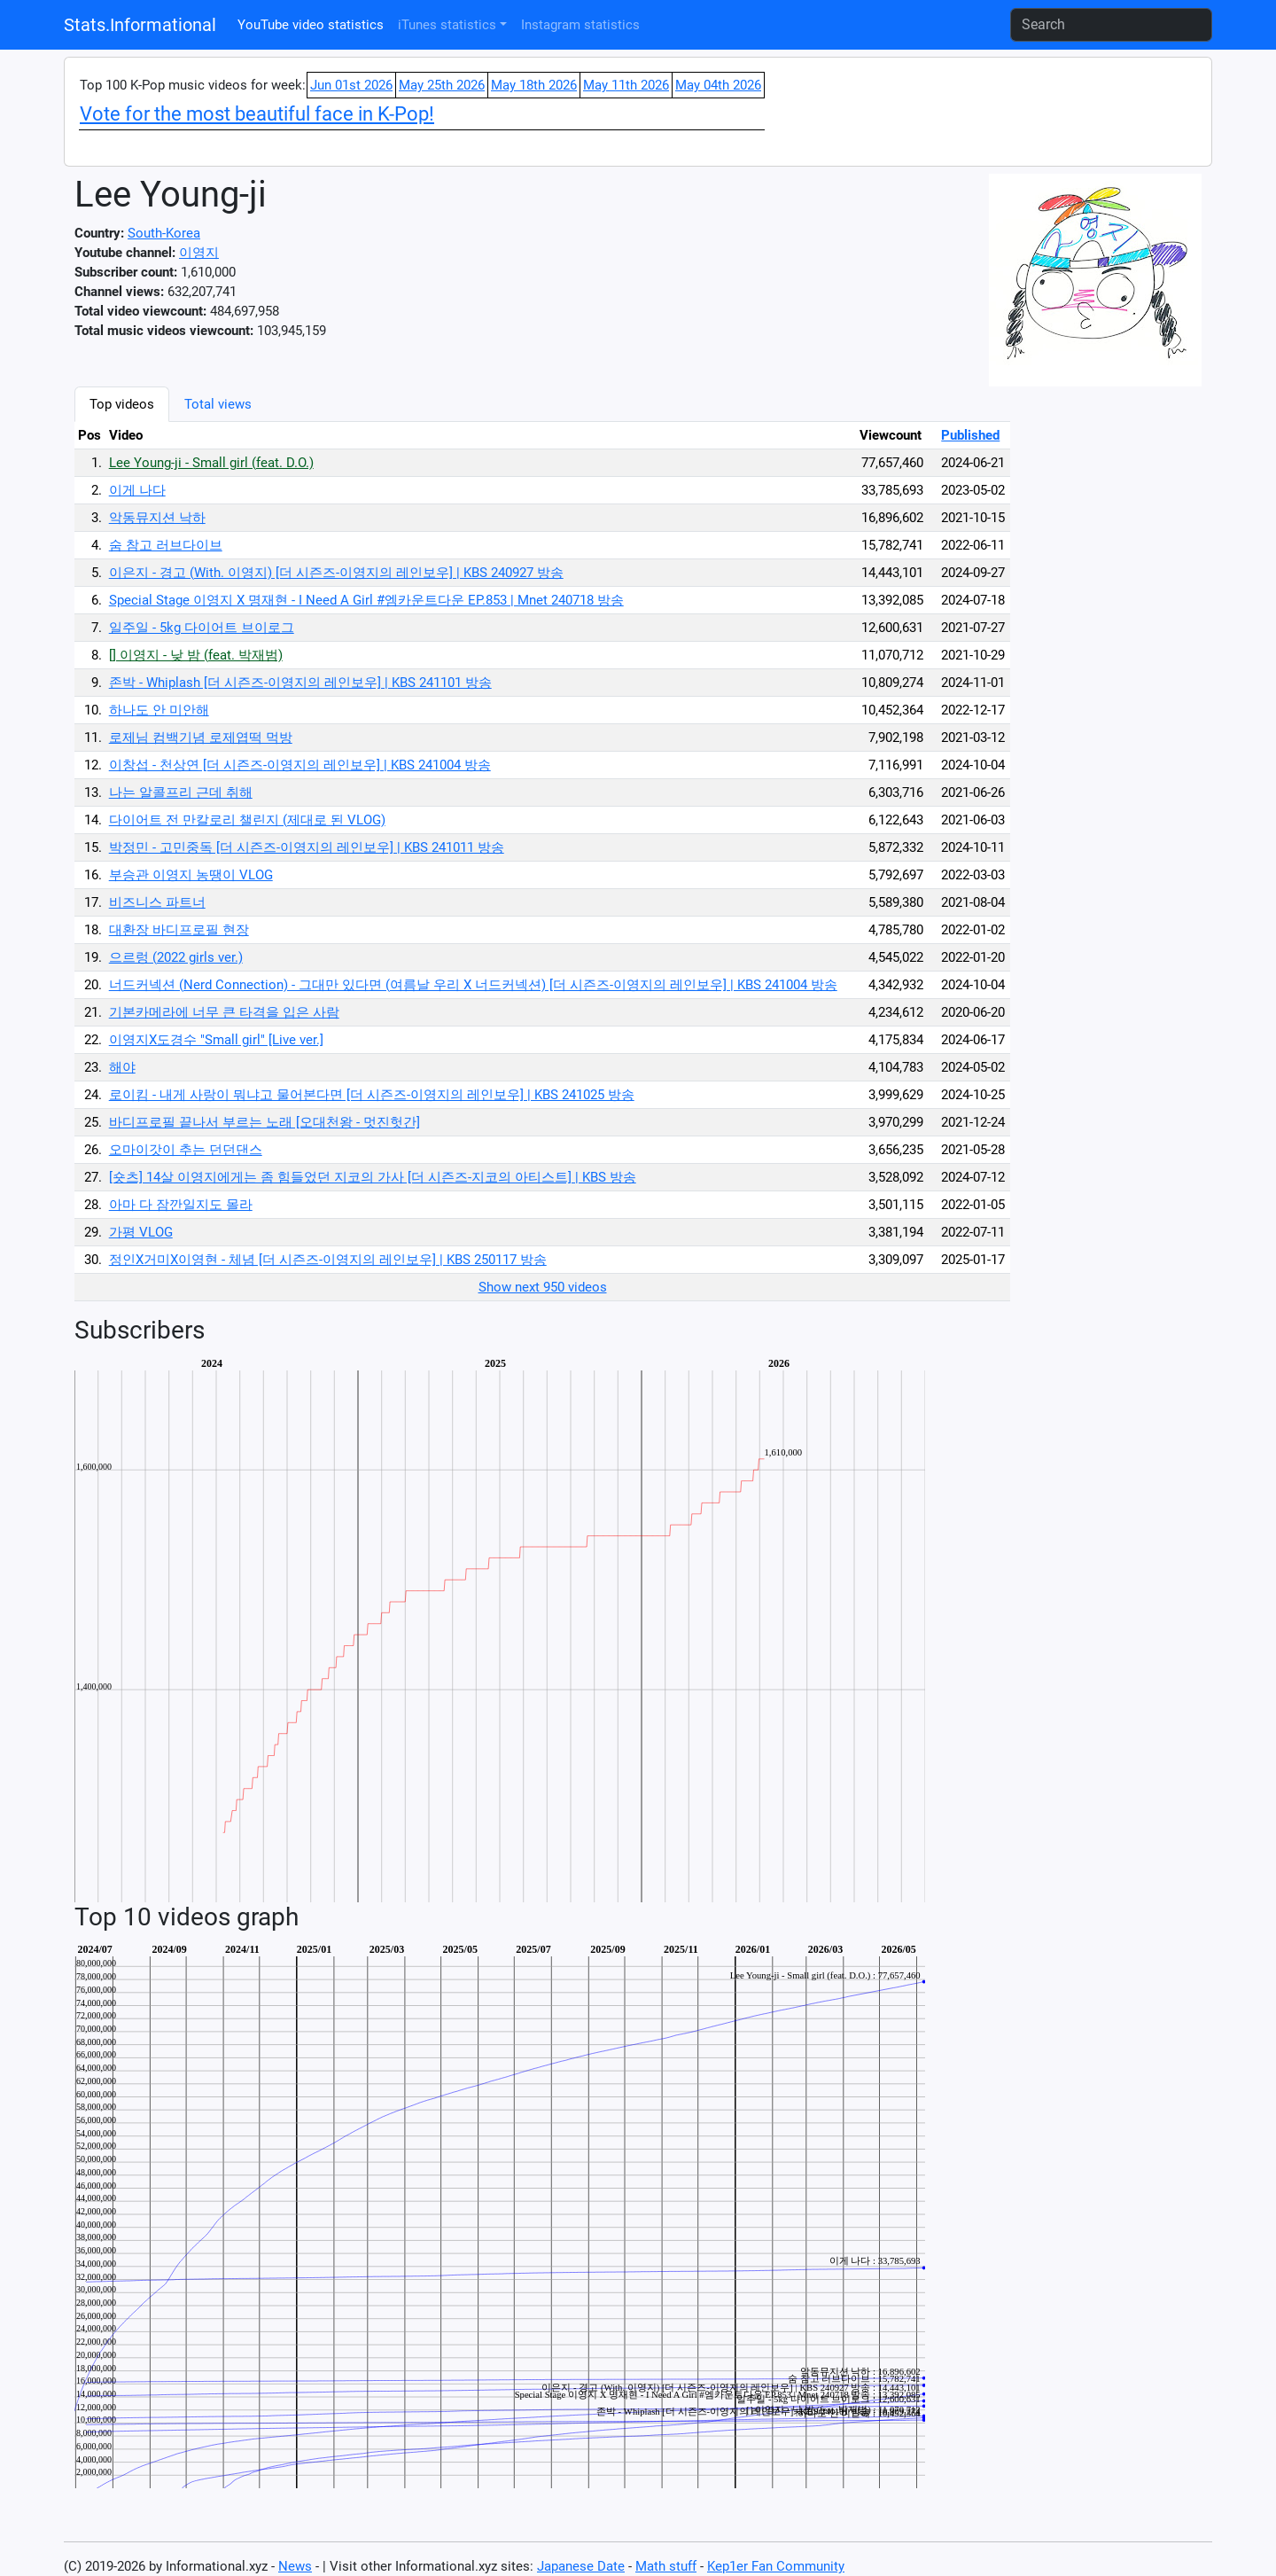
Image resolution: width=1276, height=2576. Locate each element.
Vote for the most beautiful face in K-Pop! (257, 114)
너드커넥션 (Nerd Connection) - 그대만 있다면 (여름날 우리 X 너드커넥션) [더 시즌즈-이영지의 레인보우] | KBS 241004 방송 (473, 985)
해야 (122, 1067)
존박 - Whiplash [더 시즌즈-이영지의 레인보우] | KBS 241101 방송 (300, 683)
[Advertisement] (1102, 652)
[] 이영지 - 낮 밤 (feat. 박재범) (196, 655)
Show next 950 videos (542, 1287)
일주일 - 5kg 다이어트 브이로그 (201, 628)
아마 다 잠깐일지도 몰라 (181, 1205)
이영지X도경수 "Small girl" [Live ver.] (216, 1040)
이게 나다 (137, 490)
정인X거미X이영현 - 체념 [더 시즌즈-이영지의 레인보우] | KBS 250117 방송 (328, 1260)
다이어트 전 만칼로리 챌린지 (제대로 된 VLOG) (247, 820)
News (295, 2566)
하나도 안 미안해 (159, 710)
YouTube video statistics (310, 25)
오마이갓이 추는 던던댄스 (185, 1150)
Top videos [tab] (121, 404)
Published (970, 435)
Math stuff (665, 2566)
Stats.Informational (140, 24)
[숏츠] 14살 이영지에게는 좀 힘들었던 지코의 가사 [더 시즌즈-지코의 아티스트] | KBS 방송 (372, 1177)
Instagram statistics (580, 25)
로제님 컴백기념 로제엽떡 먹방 (200, 737)
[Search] (1111, 25)
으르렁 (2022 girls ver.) (176, 957)
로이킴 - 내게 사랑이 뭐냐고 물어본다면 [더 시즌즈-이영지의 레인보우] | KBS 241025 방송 (371, 1095)
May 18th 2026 (534, 85)
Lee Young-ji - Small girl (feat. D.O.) (211, 463)
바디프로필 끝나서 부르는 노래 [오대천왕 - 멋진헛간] (264, 1122)
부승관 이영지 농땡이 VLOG (191, 875)
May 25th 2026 (442, 85)
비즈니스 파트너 (157, 902)
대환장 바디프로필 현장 (179, 930)
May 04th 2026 (718, 85)
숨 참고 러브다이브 (165, 545)
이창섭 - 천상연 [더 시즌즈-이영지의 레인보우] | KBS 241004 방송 (300, 765)
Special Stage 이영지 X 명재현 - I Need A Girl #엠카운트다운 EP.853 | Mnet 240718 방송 (366, 600)
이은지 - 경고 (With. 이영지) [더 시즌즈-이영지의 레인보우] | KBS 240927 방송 (336, 573)
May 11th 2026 (626, 85)
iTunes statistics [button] (447, 25)
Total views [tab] (218, 404)
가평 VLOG (141, 1232)
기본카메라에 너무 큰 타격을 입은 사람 (224, 1012)
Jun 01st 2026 (351, 85)
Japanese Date (581, 2566)
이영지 (199, 253)
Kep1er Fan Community (775, 2566)
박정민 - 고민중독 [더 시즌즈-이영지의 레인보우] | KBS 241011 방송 (306, 847)
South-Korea (164, 233)
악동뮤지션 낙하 (157, 518)
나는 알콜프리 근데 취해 (181, 792)
